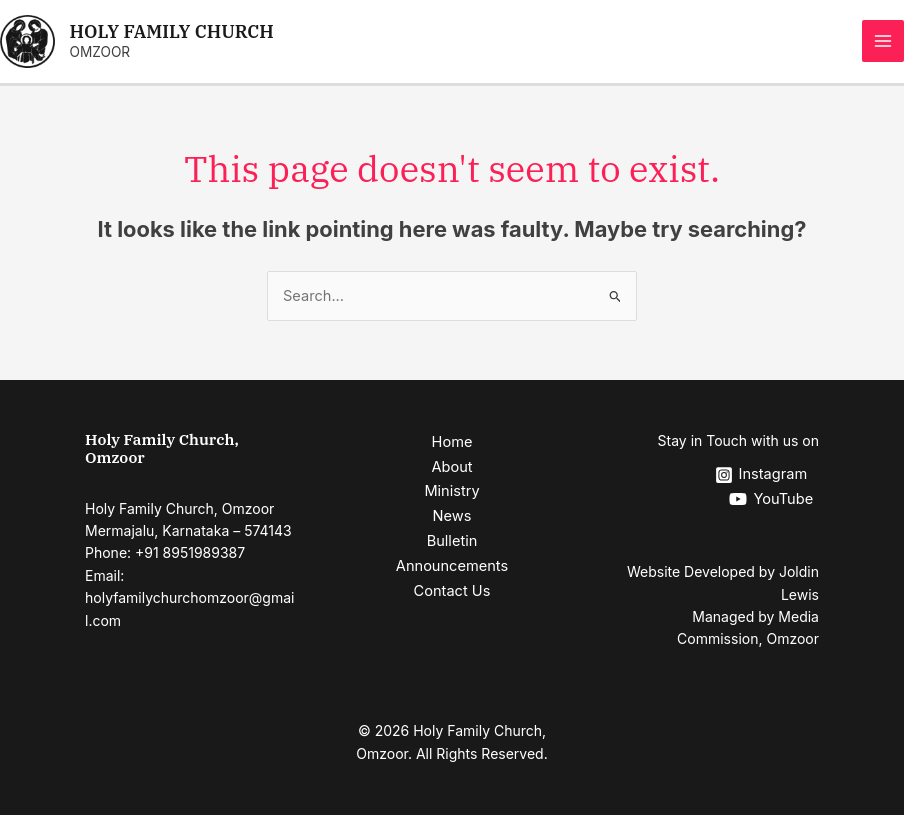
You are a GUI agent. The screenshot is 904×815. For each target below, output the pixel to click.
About (451, 467)
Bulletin (452, 541)
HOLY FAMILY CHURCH (172, 31)
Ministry (451, 491)
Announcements (452, 566)
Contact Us (452, 591)
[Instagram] (761, 475)
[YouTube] (771, 499)
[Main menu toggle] (883, 41)
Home (452, 442)
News (452, 516)
